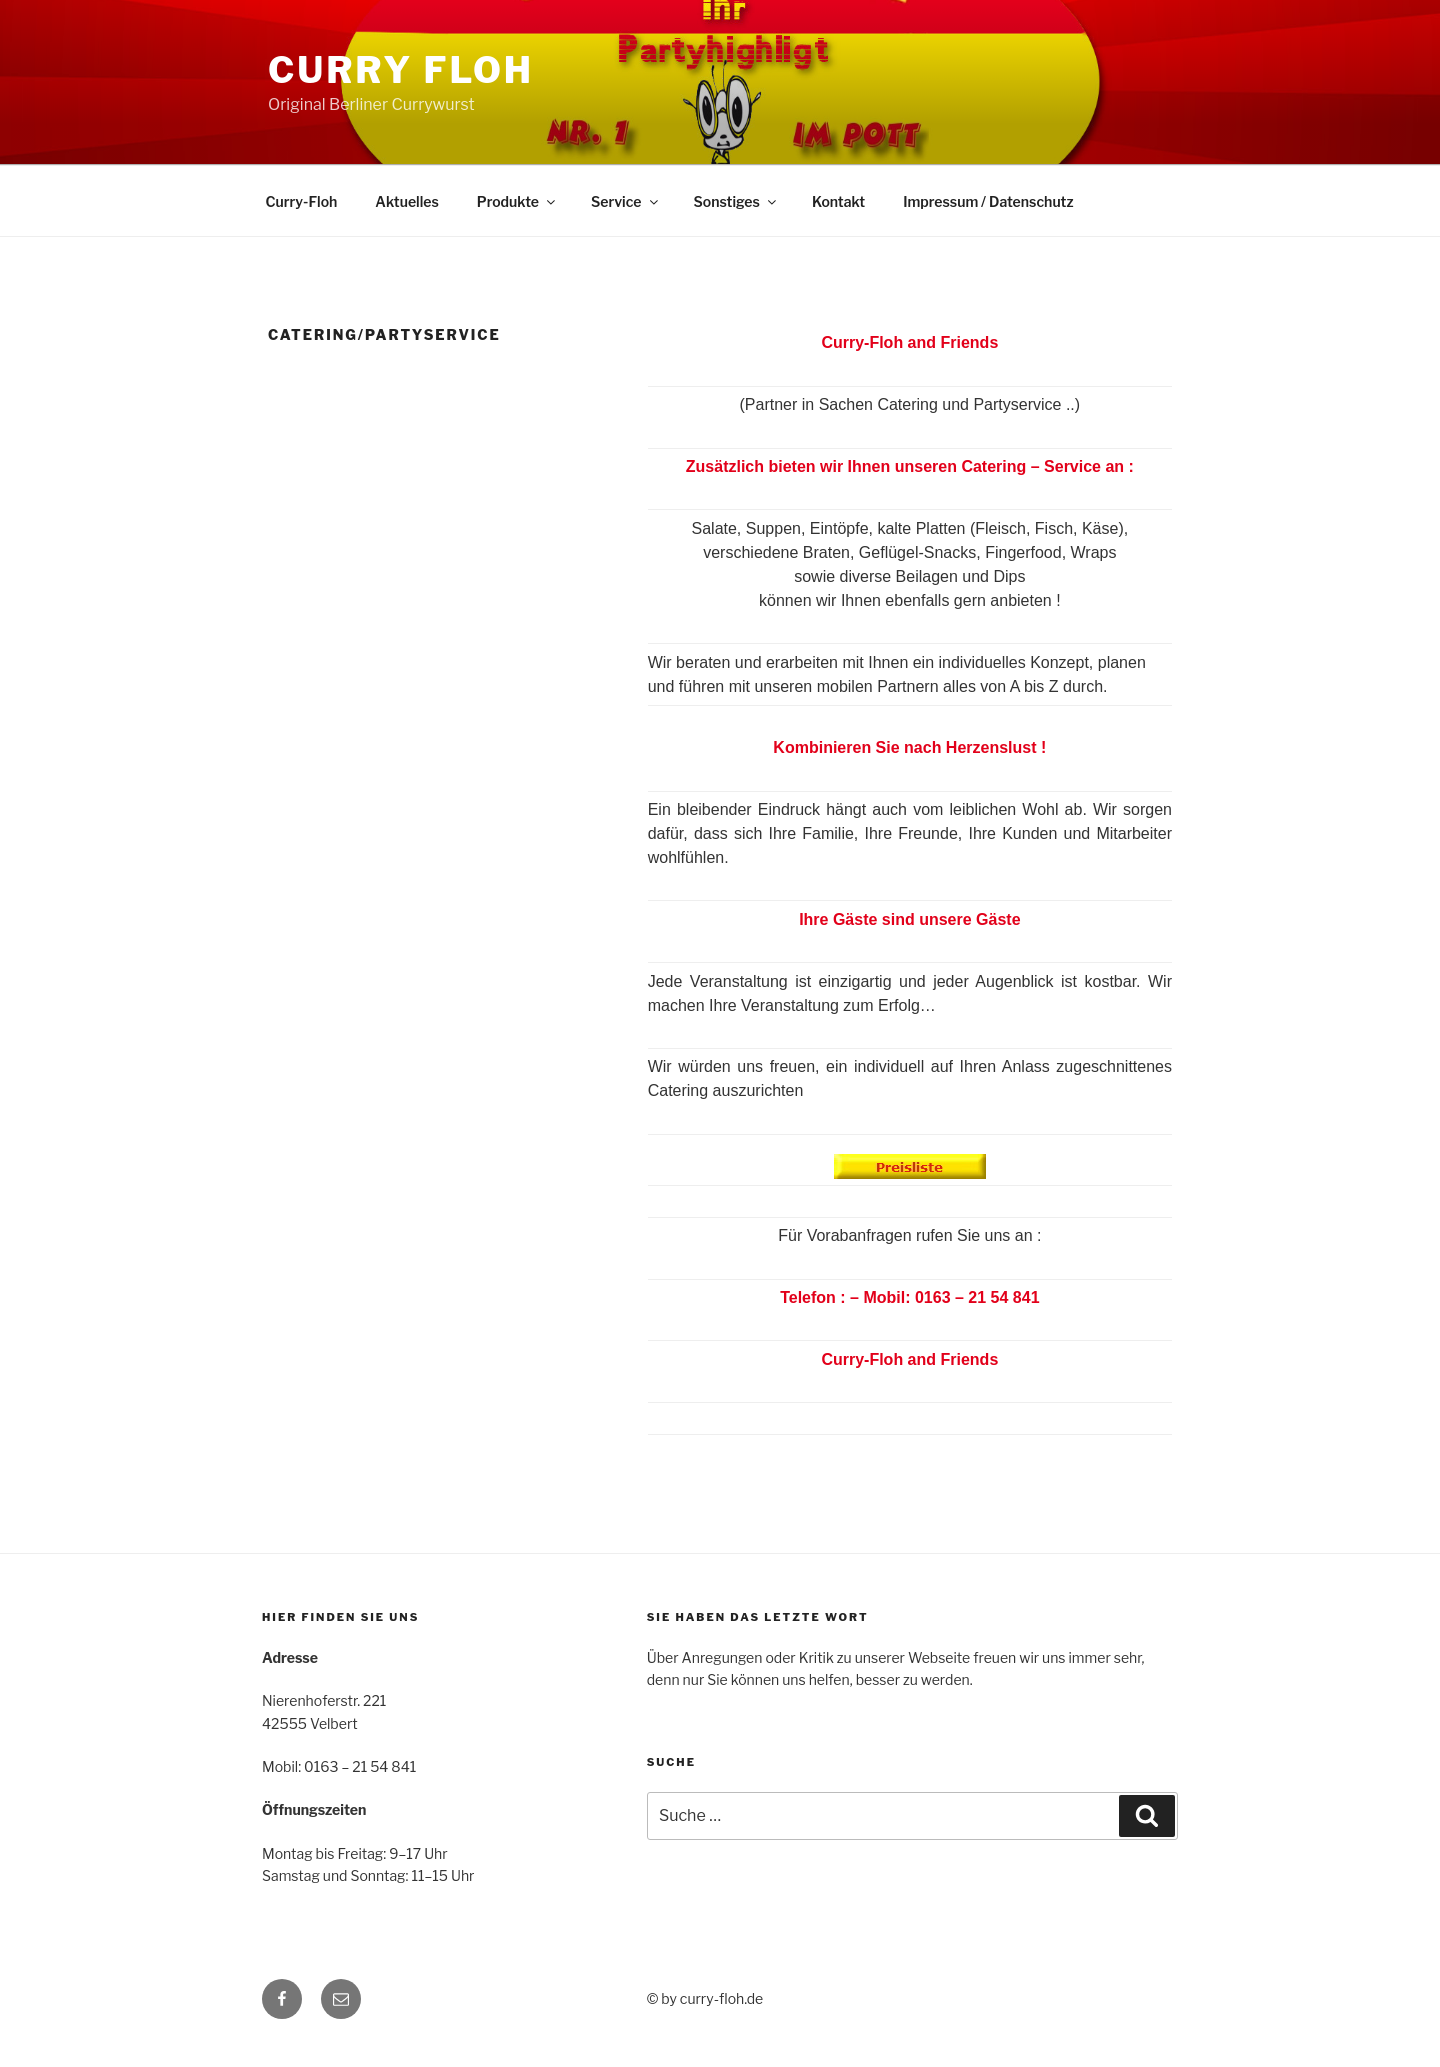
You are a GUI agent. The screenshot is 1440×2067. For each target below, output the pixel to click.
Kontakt (838, 201)
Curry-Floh (302, 201)
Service (626, 201)
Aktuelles (406, 201)
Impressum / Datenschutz (988, 201)
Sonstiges (736, 201)
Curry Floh (401, 70)
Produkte (517, 201)
